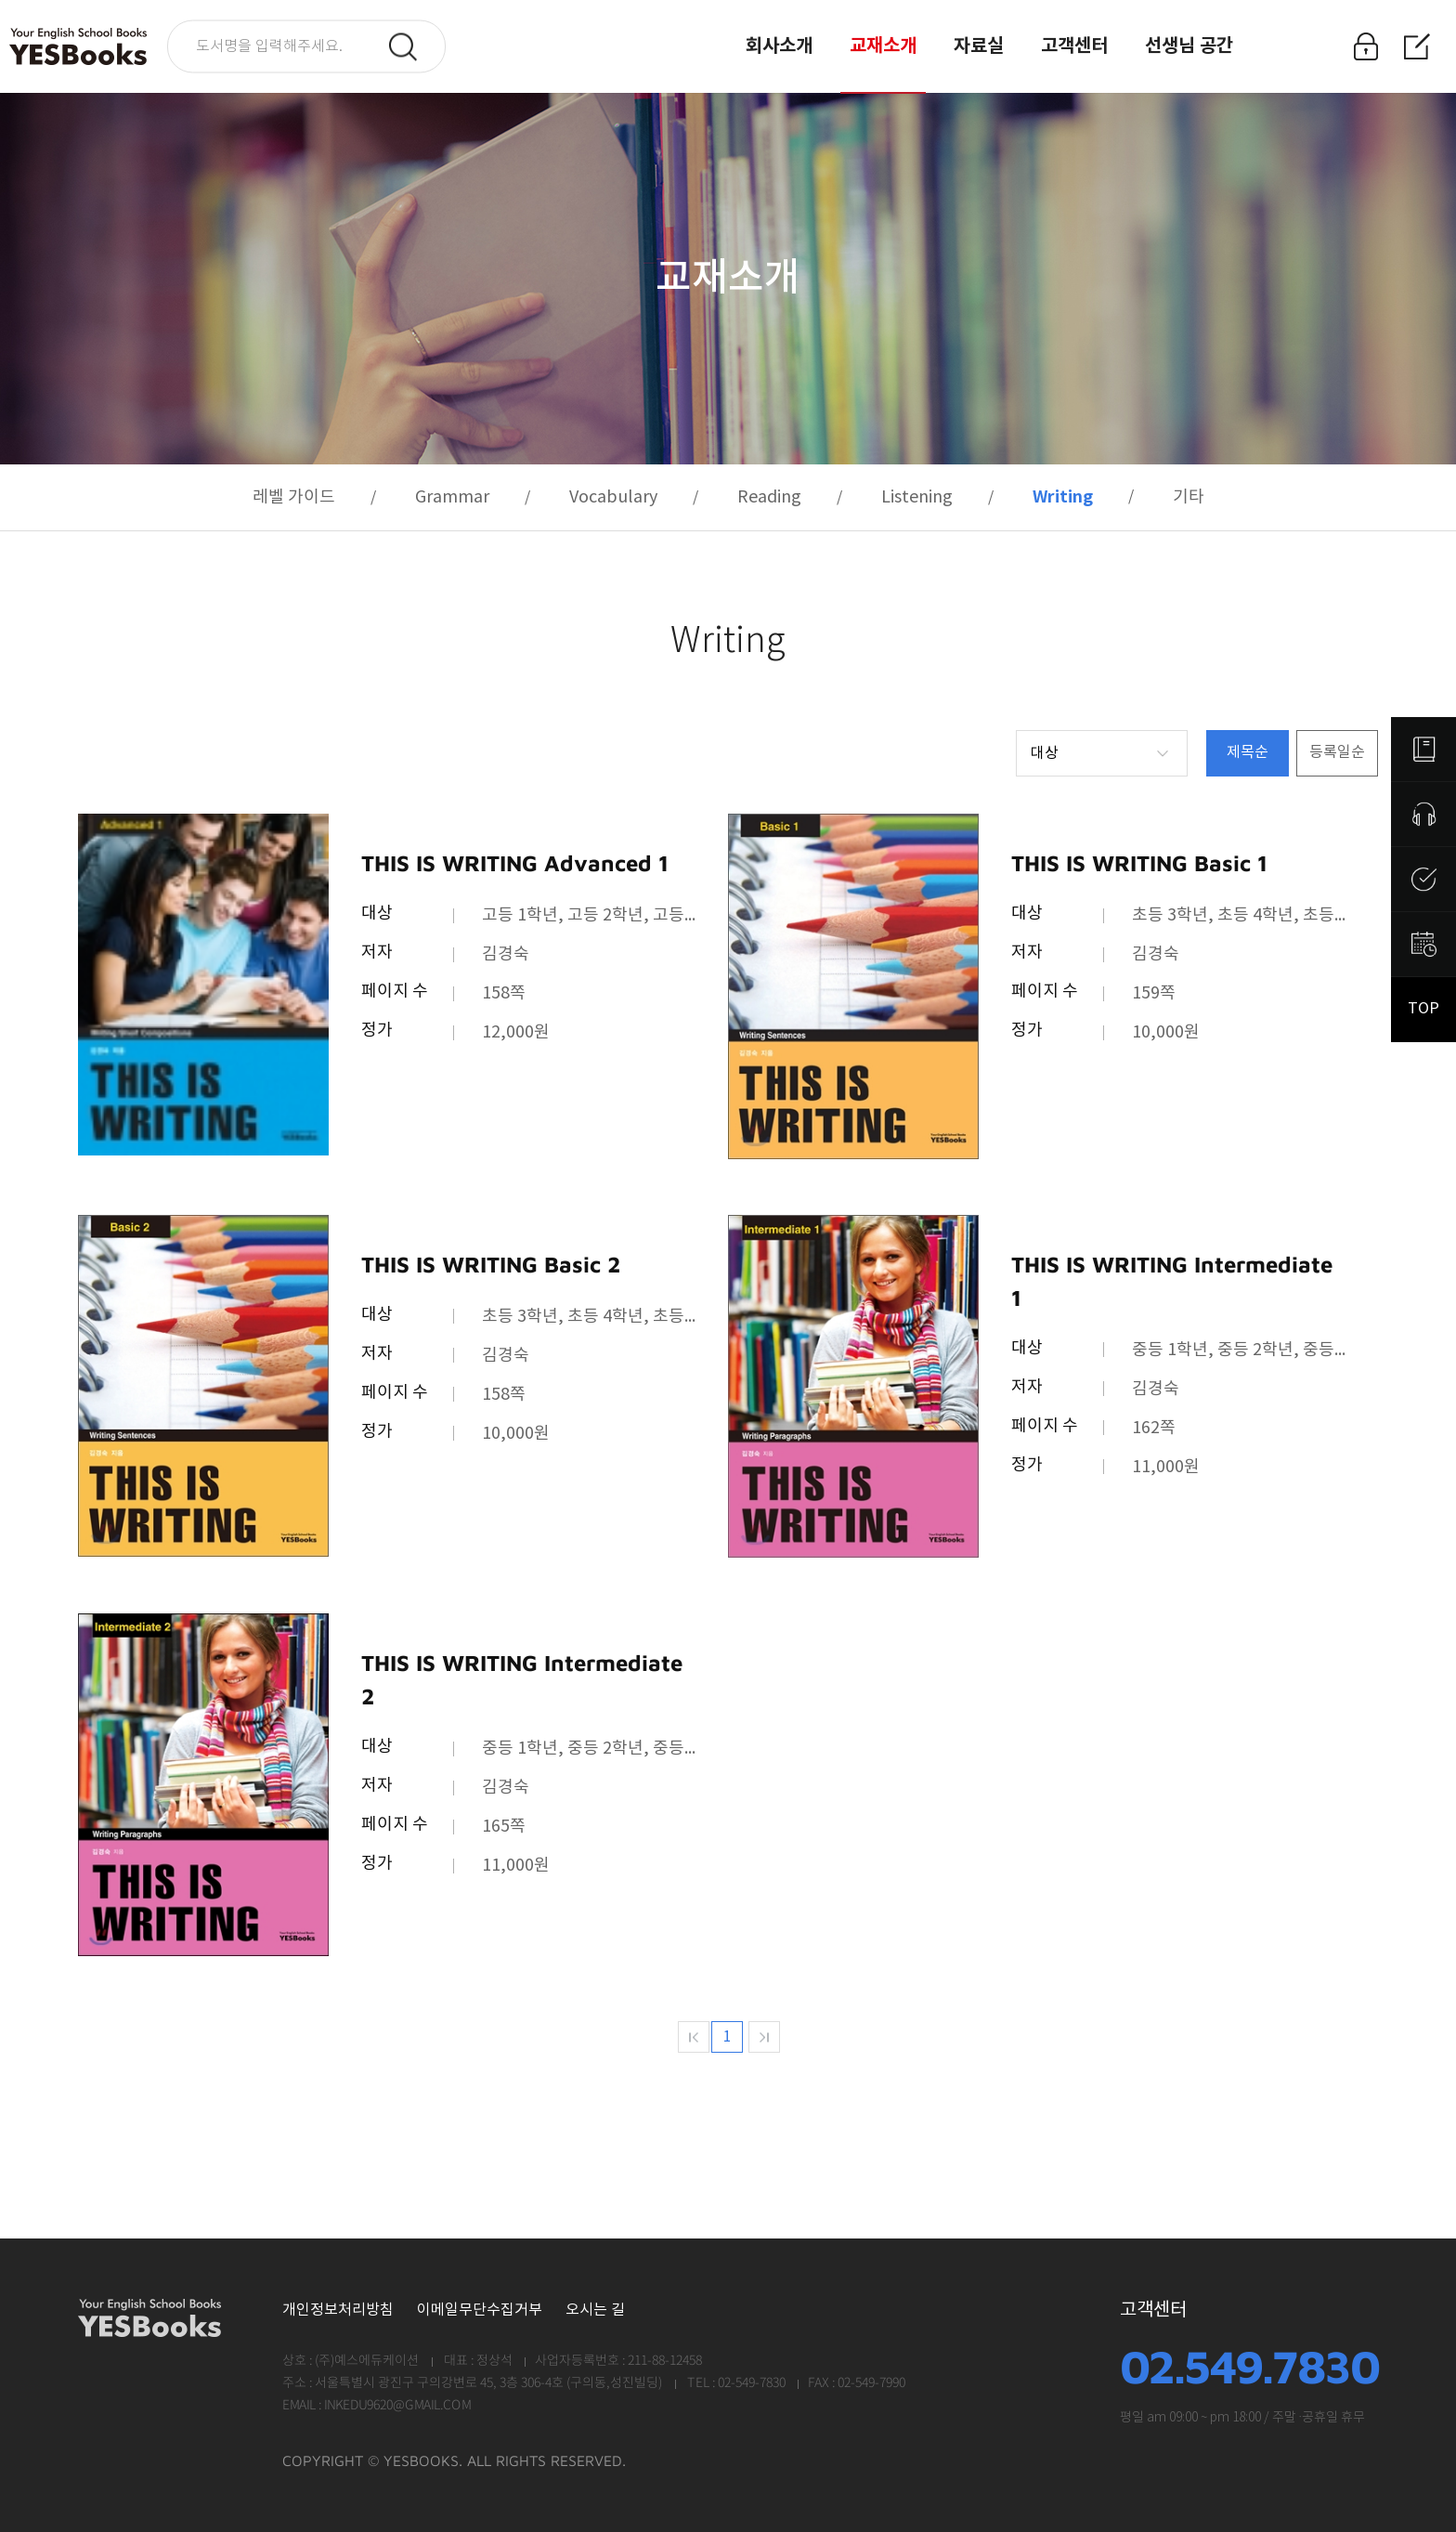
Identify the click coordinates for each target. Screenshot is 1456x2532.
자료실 (979, 46)
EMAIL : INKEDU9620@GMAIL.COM (376, 2405)
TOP (1423, 1008)
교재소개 (883, 46)
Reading (769, 497)
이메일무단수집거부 (479, 2310)
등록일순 (1337, 753)
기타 (1188, 497)
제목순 (1247, 753)
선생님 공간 (1189, 46)
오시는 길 (595, 2310)
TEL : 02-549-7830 (735, 2383)
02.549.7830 (1249, 2366)
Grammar (452, 497)
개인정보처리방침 (338, 2310)
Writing (1063, 497)
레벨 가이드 (294, 497)
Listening (917, 497)
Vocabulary (613, 497)
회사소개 (779, 46)
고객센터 (1074, 46)
